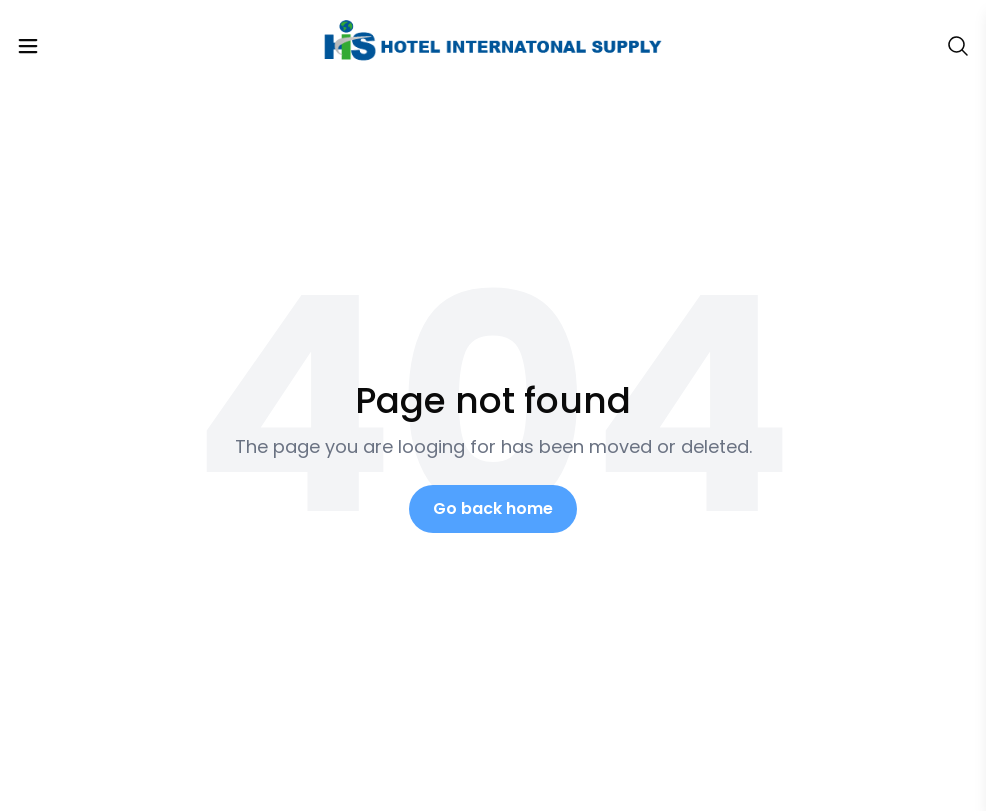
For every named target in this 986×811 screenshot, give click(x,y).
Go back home (493, 508)
